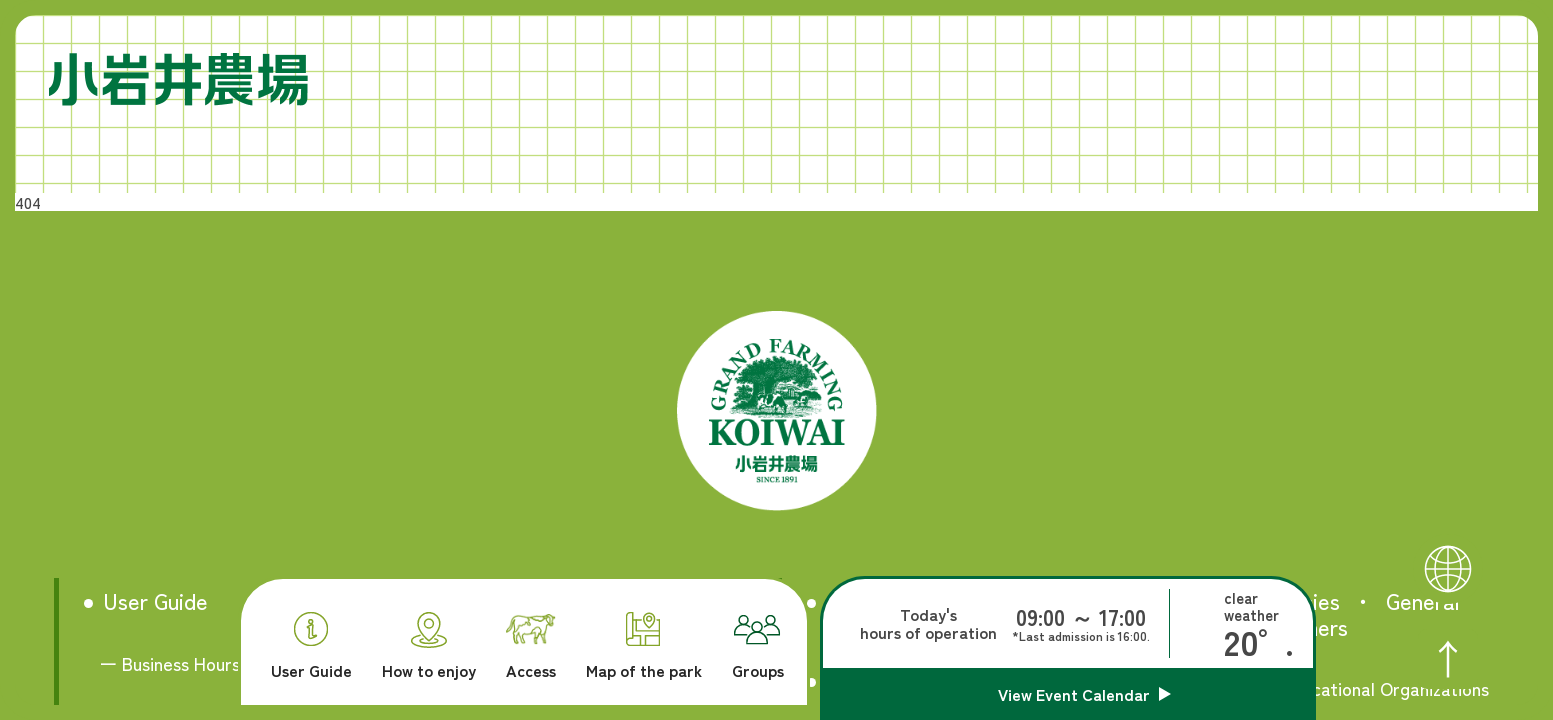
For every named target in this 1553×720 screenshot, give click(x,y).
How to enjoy (429, 645)
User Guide (311, 645)
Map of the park (644, 645)
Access (531, 646)
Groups (758, 647)
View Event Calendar (1074, 694)
